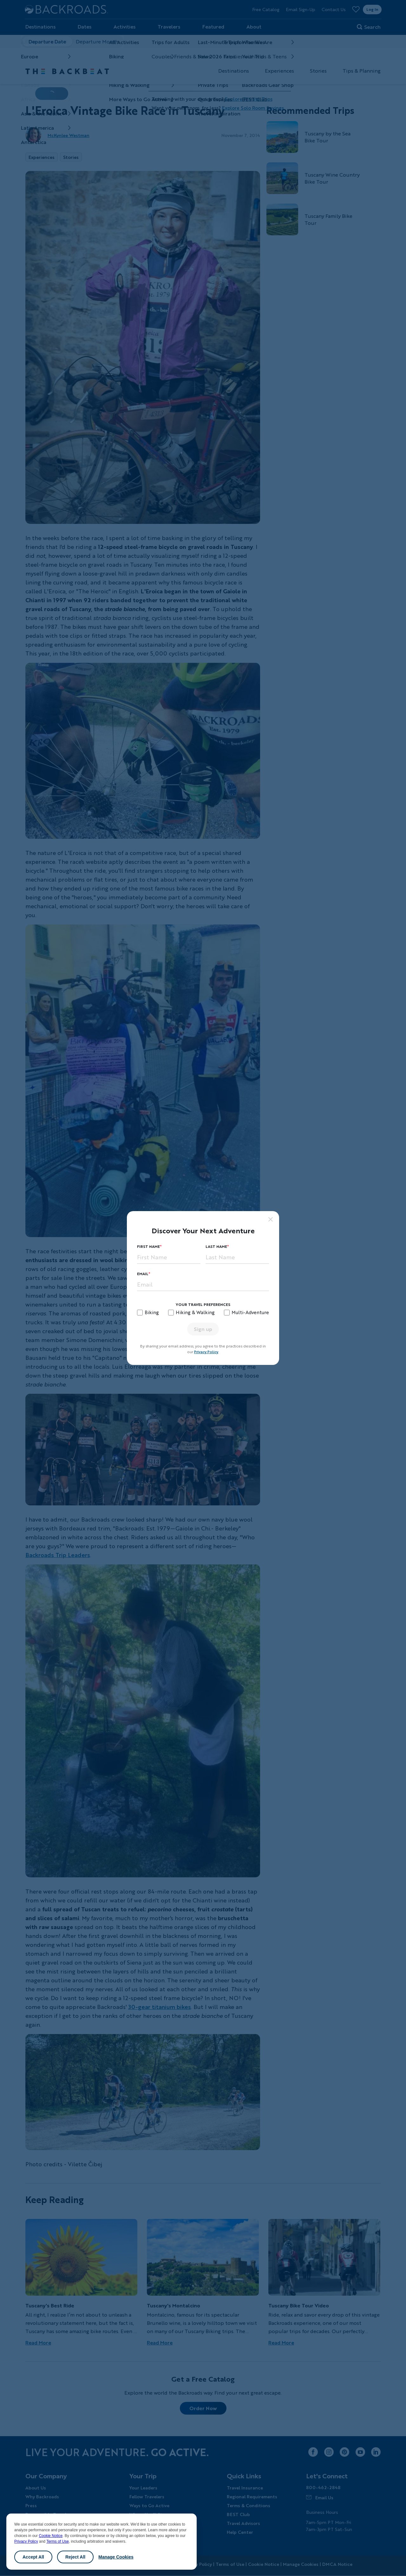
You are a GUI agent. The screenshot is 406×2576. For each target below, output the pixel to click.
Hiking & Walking (195, 1312)
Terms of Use (57, 2541)
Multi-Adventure (250, 1312)
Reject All (75, 2557)
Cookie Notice (50, 2536)
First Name (148, 1246)
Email (142, 1273)
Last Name (216, 1246)
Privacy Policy (26, 2541)
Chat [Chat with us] (380, 2561)
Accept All (33, 2557)
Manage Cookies (115, 2557)
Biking (152, 1312)
